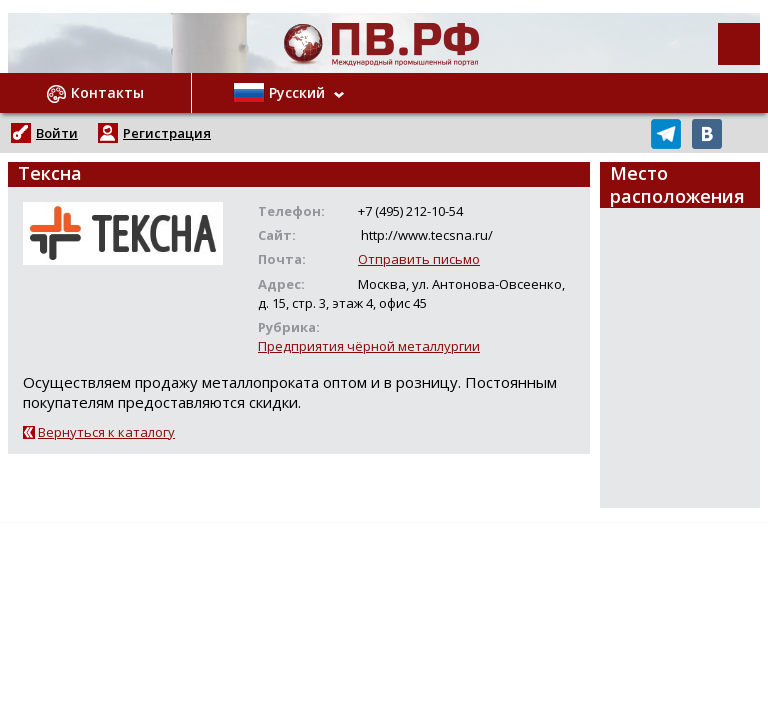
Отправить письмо (419, 259)
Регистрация (167, 133)
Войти (57, 133)
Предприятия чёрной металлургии (369, 346)
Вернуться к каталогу (106, 432)
